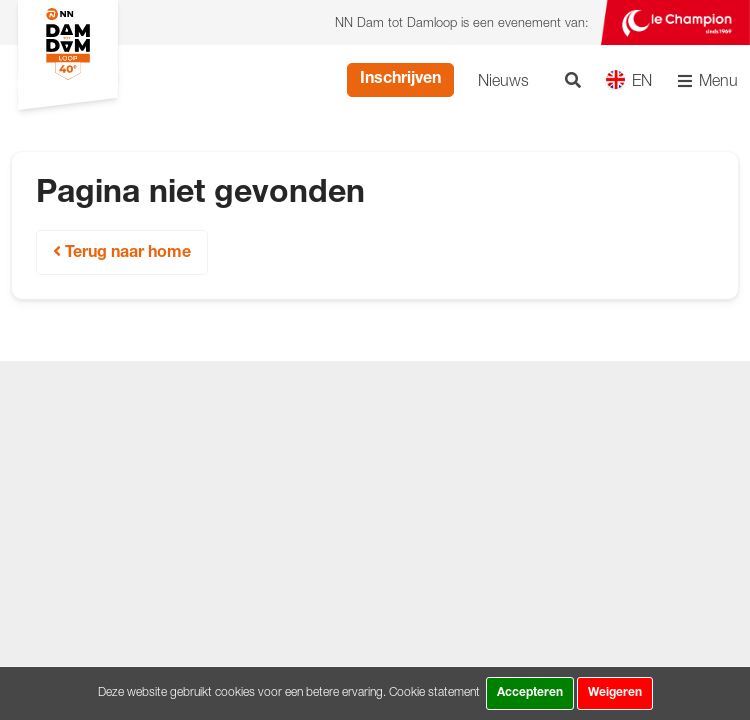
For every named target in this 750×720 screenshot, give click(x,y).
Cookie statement (434, 691)
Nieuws (503, 80)
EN (628, 79)
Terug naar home (122, 252)
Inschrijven (400, 80)
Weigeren (615, 693)
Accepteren (530, 693)
